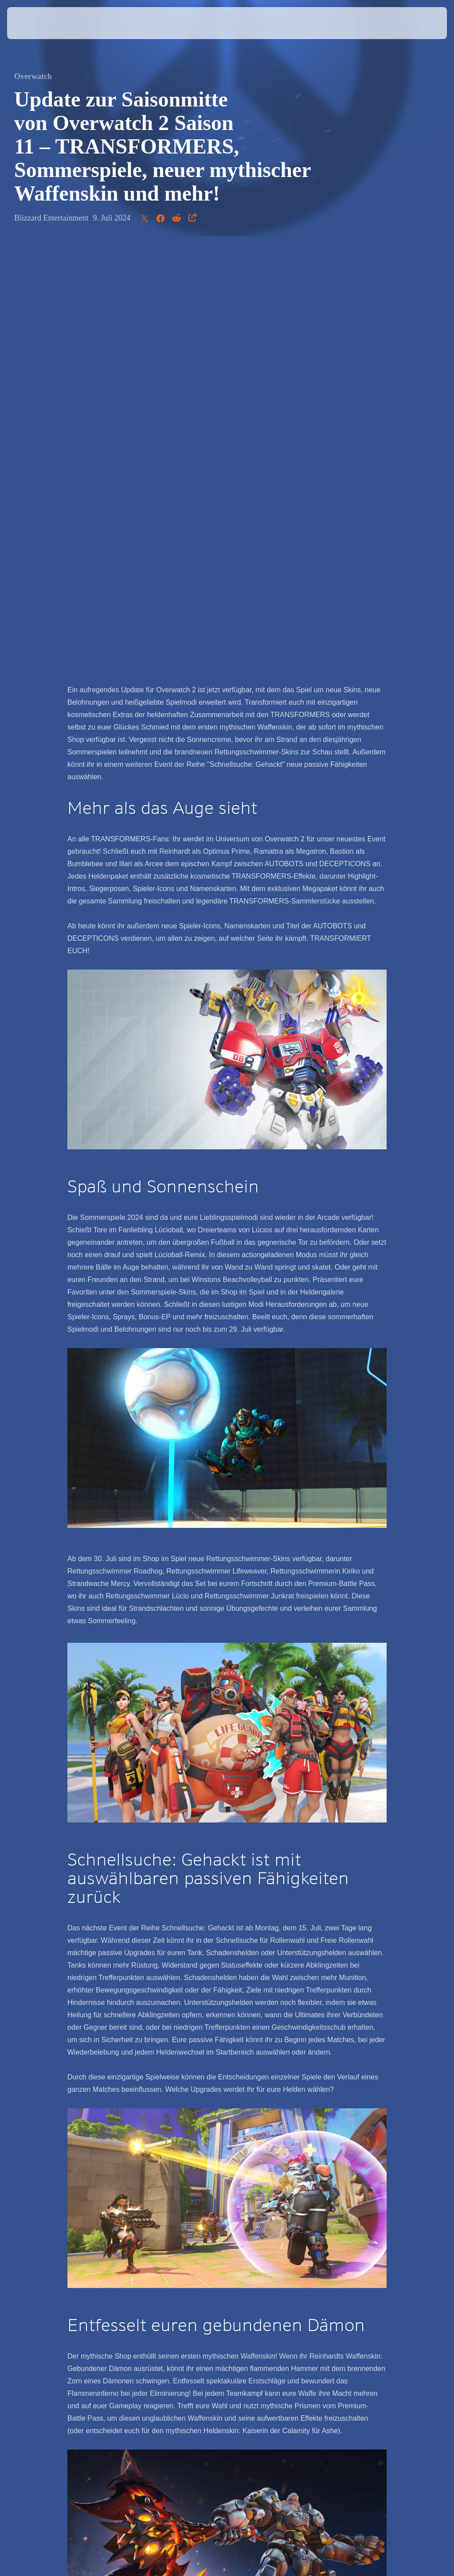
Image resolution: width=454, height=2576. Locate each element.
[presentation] (33, 23)
